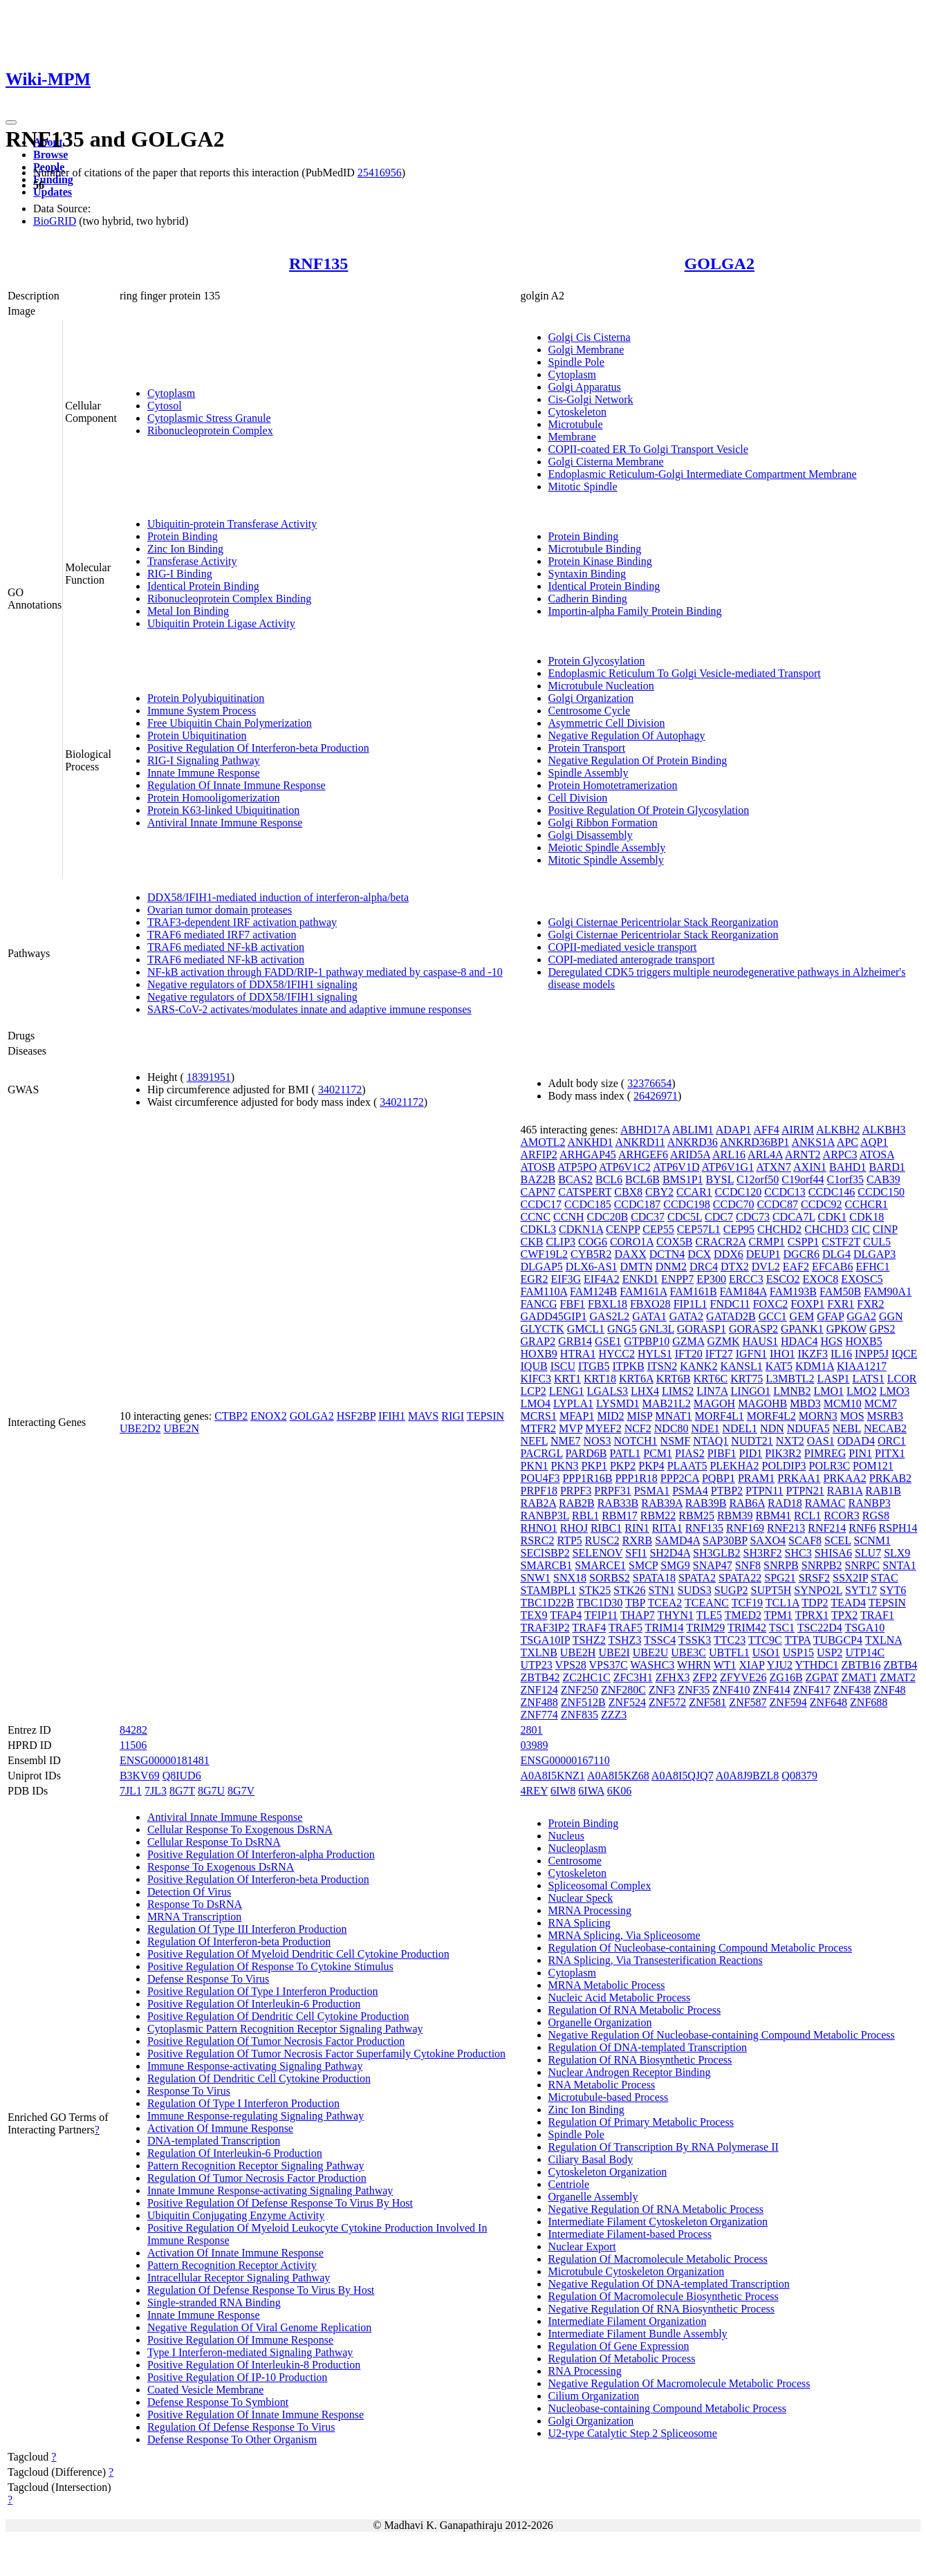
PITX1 (890, 1453)
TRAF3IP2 (545, 1627)
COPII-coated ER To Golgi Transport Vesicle (648, 449)
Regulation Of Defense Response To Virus (241, 2427)
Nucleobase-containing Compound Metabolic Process (667, 2408)
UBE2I (613, 1652)
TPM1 (778, 1615)
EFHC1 (872, 1266)
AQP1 (874, 1142)
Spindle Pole (576, 362)
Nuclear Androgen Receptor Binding (629, 2072)
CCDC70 (733, 1204)
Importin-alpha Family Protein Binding (635, 611)
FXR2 (870, 1304)
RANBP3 (869, 1503)
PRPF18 (539, 1491)
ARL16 (729, 1154)
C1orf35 (845, 1179)
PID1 (751, 1453)
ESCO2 (783, 1279)
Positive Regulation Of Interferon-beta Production (258, 748)
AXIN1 (809, 1167)
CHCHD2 (779, 1229)
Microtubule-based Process (608, 2097)
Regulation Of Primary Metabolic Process (641, 2122)
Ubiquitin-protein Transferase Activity (232, 524)
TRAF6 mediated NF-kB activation (225, 947)
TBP (635, 1603)
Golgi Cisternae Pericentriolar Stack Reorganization (663, 922)
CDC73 (753, 1217)
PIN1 (860, 1453)
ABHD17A (645, 1130)
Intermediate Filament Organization (627, 2321)
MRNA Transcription (194, 1916)
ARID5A (690, 1154)
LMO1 (829, 1391)
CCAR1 (694, 1192)
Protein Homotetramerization (613, 785)
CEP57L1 (699, 1229)
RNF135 (318, 263)
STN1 (662, 1590)
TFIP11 (601, 1615)
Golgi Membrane (586, 349)
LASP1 (833, 1378)
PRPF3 (575, 1491)
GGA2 (861, 1316)
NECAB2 (885, 1428)
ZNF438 (852, 1690)
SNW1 (536, 1578)
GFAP (830, 1316)
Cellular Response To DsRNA (214, 1842)
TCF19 (747, 1603)
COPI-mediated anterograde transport (631, 959)
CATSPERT (584, 1192)
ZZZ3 (614, 1715)
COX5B (674, 1242)
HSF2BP (356, 1416)
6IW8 (562, 1791)
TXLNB (539, 1652)
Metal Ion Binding (188, 611)
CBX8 (628, 1192)
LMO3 (895, 1391)
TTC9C (765, 1640)
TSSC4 (660, 1640)
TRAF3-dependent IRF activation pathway (242, 922)
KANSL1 (741, 1366)
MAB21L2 (666, 1403)
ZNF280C (623, 1690)
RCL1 (807, 1515)
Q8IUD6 (182, 1775)
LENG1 (566, 1391)
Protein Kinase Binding (600, 561)
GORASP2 (753, 1329)
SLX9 (897, 1553)
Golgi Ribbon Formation (603, 822)
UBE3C (688, 1652)
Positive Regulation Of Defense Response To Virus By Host (280, 2203)
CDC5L (684, 1217)
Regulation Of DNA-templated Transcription (648, 2047)
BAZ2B (538, 1179)
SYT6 (893, 1590)
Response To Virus (188, 2091)
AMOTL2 (543, 1142)
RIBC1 (606, 1528)
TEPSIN (485, 1416)
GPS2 (882, 1329)
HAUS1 (760, 1341)
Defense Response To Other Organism (232, 2439)
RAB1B (883, 1491)
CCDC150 (881, 1192)
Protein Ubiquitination (197, 735)
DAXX (631, 1254)
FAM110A (544, 1291)
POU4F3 (540, 1478)
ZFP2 (704, 1677)
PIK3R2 (783, 1453)
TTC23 (730, 1640)
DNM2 (671, 1266)
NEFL (534, 1441)
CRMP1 (766, 1242)
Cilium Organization (594, 2396)
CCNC (536, 1217)
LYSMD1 (617, 1403)
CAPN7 (538, 1192)
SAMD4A (677, 1540)
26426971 (655, 1096)
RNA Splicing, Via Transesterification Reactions (655, 1960)
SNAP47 (712, 1565)
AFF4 (766, 1130)
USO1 (766, 1652)
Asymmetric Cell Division (606, 723)
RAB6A (747, 1503)
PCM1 (657, 1453)
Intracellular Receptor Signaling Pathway (238, 2277)
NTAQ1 (710, 1441)
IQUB (534, 1366)
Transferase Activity (192, 561)
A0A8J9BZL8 (747, 1775)
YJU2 (780, 1665)
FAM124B (593, 1291)
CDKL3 (539, 1229)
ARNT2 (803, 1154)
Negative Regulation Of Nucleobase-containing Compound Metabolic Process (721, 2035)
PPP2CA (679, 1478)
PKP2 (623, 1466)
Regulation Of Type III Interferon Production (247, 1929)
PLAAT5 (687, 1466)
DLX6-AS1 (592, 1266)
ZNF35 (694, 1690)
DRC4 (703, 1266)
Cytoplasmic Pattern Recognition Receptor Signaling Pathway (285, 2029)
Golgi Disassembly (590, 835)
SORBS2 (609, 1578)
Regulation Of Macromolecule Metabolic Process (658, 2259)
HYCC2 (616, 1354)
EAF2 (796, 1266)
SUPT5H (771, 1590)
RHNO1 (539, 1528)
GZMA (688, 1341)
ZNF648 (828, 1702)
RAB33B (618, 1503)
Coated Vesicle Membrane (205, 2390)
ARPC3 (840, 1154)
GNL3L (657, 1329)
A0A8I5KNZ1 (553, 1775)
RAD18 (785, 1503)
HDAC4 (799, 1341)
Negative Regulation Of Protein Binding (638, 760)
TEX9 (534, 1615)
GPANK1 (802, 1329)
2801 (532, 1730)
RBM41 (773, 1515)
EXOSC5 (861, 1279)
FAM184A (743, 1291)
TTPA (797, 1640)
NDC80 (671, 1428)
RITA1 (667, 1528)
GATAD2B (731, 1316)
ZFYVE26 (743, 1677)
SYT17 (861, 1590)
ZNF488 (539, 1702)
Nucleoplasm (577, 1848)
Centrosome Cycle (589, 710)
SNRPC (862, 1565)
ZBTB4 (900, 1665)
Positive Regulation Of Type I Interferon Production (262, 1991)
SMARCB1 (547, 1565)
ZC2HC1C (586, 1677)
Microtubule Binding (595, 549)
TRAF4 (589, 1627)
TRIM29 (705, 1627)
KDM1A (814, 1366)
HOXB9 (539, 1354)
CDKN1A (581, 1229)
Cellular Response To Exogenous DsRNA (240, 1829)
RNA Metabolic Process (602, 2085)
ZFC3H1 (633, 1677)
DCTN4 (667, 1254)
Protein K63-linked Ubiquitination (223, 810)
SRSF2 (814, 1578)
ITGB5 (593, 1366)
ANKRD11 (640, 1142)
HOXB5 (863, 1341)
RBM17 (620, 1515)
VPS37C (608, 1665)
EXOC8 (821, 1279)
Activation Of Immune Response (220, 2128)
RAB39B (706, 1503)
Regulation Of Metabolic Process (622, 2358)
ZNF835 (579, 1715)
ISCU (562, 1366)
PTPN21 (805, 1491)
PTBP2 (727, 1491)
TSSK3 (694, 1640)
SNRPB (781, 1565)
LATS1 (869, 1378)
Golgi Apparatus (584, 387)
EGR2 (534, 1279)
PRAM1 (756, 1478)
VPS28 (570, 1665)
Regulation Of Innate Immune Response (236, 785)
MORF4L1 (719, 1416)
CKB (532, 1242)
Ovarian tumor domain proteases (219, 910)
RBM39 (735, 1515)
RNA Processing (585, 2371)
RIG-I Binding (179, 574)
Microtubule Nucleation (601, 686)
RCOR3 (842, 1515)
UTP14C (865, 1652)
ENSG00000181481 (165, 1760)
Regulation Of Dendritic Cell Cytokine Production (259, 2078)
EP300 (711, 1279)
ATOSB (538, 1167)
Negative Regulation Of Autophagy (626, 735)
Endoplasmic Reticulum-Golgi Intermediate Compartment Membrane (702, 474)
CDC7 (719, 1217)
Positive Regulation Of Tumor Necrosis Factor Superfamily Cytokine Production (326, 2053)
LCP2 (533, 1391)
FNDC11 (730, 1304)
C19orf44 (802, 1179)
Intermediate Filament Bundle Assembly (638, 2333)
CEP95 (738, 1229)
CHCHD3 (826, 1229)
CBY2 (659, 1192)
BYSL (720, 1179)
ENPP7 (677, 1279)
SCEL (837, 1540)
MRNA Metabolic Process (606, 1985)
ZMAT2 (898, 1677)
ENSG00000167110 (565, 1760)
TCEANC (707, 1603)
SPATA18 (654, 1578)
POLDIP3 (784, 1466)
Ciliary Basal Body (590, 2159)
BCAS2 (575, 1179)
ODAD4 (856, 1441)
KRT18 (600, 1378)
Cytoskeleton (577, 412)
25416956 (380, 172)
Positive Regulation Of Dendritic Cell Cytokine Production (278, 2016)
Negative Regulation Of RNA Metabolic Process (656, 2209)
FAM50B (840, 1291)
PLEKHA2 (734, 1466)
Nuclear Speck (580, 1898)
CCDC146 (831, 1192)
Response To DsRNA (194, 1904)
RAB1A (845, 1491)
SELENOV (598, 1553)
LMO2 (861, 1391)
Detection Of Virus (189, 1892)
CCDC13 (785, 1192)
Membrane (572, 437)
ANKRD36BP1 (754, 1142)
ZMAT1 (860, 1677)
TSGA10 (864, 1627)
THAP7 (637, 1615)
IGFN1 (751, 1354)
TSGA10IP (545, 1640)
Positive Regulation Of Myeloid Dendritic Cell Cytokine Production (298, 1954)
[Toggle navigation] (11, 122)
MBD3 (805, 1403)
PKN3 (565, 1466)
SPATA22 (740, 1578)
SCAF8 (805, 1540)
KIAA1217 (862, 1366)
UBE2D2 (140, 1428)
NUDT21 (751, 1441)
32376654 (649, 1083)
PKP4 (651, 1466)
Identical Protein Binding (203, 586)
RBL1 (585, 1515)
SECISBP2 (545, 1553)
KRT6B (673, 1378)
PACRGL (542, 1453)
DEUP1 (763, 1254)
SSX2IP (850, 1578)
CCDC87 (777, 1204)
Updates (52, 192)
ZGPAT (822, 1677)
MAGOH (714, 1403)
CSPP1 (803, 1242)
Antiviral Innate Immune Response (224, 822)
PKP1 (594, 1466)
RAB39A (662, 1503)
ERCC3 (746, 1279)
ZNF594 (788, 1702)
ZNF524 (627, 1702)
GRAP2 (538, 1341)
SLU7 (868, 1553)
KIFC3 (536, 1378)
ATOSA (877, 1154)
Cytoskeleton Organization (607, 2172)
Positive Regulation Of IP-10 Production (237, 2377)
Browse (50, 154)
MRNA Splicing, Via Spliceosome (624, 1935)
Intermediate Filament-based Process (630, 2234)
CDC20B (608, 1217)
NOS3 (597, 1441)
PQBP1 (718, 1478)
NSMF (675, 1441)
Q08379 (799, 1775)
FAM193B (793, 1291)
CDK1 (832, 1217)
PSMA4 (690, 1491)
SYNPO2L (818, 1590)
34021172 (340, 1089)
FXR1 (840, 1304)
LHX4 (645, 1391)
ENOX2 (268, 1416)
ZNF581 (707, 1702)
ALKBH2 (838, 1130)
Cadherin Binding (587, 598)
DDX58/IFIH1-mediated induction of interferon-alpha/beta (278, 897)
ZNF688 (868, 1702)
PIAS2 (690, 1453)
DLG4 (836, 1254)
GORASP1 (701, 1329)
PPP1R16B (587, 1478)
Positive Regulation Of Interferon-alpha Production (261, 1854)
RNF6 (862, 1528)
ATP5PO (577, 1167)
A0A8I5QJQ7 (682, 1775)
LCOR (902, 1378)
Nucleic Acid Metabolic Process (619, 1997)
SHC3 (798, 1553)
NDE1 (706, 1428)
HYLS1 (655, 1354)
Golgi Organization (591, 698)
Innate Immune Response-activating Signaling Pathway (270, 2190)
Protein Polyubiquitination (205, 698)
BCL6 (608, 1179)
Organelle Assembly (593, 2197)
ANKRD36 (692, 1142)
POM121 (873, 1466)
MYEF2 (603, 1428)
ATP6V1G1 (728, 1167)
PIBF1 (722, 1453)
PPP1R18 (636, 1478)
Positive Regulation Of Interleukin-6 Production (253, 2004)
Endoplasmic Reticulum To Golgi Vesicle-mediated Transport (684, 673)
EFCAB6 (832, 1266)
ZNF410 (731, 1690)
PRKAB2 (890, 1478)
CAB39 (883, 1179)
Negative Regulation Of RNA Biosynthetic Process (661, 2309)
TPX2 (844, 1615)
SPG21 (779, 1578)
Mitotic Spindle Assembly (606, 860)
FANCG (539, 1304)
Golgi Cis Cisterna (589, 337)
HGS (831, 1341)
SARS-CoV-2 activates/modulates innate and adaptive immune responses (309, 1009)
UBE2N (181, 1428)
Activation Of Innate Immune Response (235, 2253)
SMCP (643, 1565)
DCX (699, 1254)
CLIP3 (560, 1242)
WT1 (725, 1665)
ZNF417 (812, 1690)
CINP (885, 1229)
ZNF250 (579, 1690)
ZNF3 (662, 1690)
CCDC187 (637, 1204)
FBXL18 (607, 1304)
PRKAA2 (845, 1478)
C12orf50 (758, 1179)
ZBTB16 (861, 1665)
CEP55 (658, 1229)
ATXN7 (773, 1167)
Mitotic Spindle (583, 486)
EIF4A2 (602, 1279)
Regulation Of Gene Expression (618, 2346)
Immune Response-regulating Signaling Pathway (255, 2116)
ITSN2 (662, 1366)
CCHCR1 (866, 1204)
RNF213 (786, 1528)
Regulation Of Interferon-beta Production (239, 1941)
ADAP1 (734, 1130)
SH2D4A (669, 1553)
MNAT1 (673, 1416)
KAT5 (779, 1366)
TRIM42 (747, 1627)
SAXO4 (768, 1540)
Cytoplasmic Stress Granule (209, 418)
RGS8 (875, 1515)
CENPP (623, 1229)
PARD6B (586, 1453)
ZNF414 (771, 1690)
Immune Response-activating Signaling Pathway (255, 2066)
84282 (133, 1730)
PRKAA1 (798, 1478)
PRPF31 (612, 1491)
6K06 (619, 1791)
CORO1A (632, 1242)
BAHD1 (847, 1167)
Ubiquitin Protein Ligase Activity (221, 623)
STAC (884, 1578)
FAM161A (643, 1291)
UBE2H (578, 1652)
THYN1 (676, 1615)
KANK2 (698, 1366)
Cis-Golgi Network (590, 399)
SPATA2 (697, 1578)
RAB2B (577, 1503)
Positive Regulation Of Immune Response (240, 2340)
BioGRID (54, 221)
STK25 (595, 1590)
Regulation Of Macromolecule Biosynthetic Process (663, 2296)
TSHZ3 (624, 1640)
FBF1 (572, 1304)
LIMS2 (678, 1391)
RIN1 (636, 1528)
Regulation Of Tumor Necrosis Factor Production (257, 2178)
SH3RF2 (762, 1553)
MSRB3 (885, 1416)
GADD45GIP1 (554, 1316)
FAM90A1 (887, 1291)
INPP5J (872, 1354)
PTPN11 (765, 1491)
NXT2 (790, 1441)
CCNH (568, 1217)
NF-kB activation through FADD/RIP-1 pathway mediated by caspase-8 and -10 (325, 972)
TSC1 (782, 1627)
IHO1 (782, 1354)
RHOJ (574, 1528)
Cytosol (164, 405)
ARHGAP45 (587, 1154)
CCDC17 (541, 1204)
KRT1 (567, 1378)
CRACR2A (720, 1242)
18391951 (209, 1077)
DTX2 (735, 1266)
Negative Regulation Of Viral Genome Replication (259, 2327)
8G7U (211, 1791)
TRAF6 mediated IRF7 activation (222, 934)
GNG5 (622, 1329)
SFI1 (636, 1553)
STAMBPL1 (549, 1590)
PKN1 (534, 1466)
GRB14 (575, 1341)
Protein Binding (182, 536)
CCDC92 (821, 1204)
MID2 (610, 1416)
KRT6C (711, 1378)
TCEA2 (664, 1603)
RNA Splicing (579, 1923)
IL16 (841, 1354)
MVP (570, 1428)
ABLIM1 (693, 1130)
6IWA (591, 1791)
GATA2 (686, 1316)
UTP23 (537, 1665)
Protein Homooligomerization (213, 798)
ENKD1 (640, 1279)
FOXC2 (770, 1304)
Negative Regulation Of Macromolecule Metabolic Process (679, 2383)
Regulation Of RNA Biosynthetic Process (640, 2060)
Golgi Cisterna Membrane (606, 461)
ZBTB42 (540, 1677)
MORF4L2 (771, 1416)
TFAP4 (566, 1615)
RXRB (637, 1540)
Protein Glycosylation (596, 661)
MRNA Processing (589, 1910)
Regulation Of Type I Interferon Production (243, 2103)
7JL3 (156, 1791)
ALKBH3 (883, 1130)
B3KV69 (140, 1775)
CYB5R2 (591, 1254)
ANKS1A (812, 1142)
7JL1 (131, 1791)
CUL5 (877, 1242)
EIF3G (566, 1279)
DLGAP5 (542, 1266)
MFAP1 (576, 1416)
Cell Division (578, 798)
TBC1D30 (600, 1603)
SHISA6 (833, 1553)
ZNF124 (539, 1690)
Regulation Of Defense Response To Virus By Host (260, 2290)
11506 (133, 1745)
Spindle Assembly (588, 773)
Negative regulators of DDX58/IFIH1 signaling (252, 984)
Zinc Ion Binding (185, 549)
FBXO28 (650, 1304)
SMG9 (675, 1565)
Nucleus (566, 1836)
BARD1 (887, 1167)
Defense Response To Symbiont (217, 2402)
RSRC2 (538, 1540)
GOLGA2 (719, 263)
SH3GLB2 (716, 1553)
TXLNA (883, 1640)
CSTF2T (841, 1242)
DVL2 (766, 1266)
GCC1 (773, 1316)
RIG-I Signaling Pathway (203, 760)
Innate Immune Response (203, 773)
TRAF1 (877, 1615)
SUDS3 (695, 1590)
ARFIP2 (539, 1154)
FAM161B (692, 1291)
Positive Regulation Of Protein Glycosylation (649, 810)
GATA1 (649, 1316)
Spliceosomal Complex (599, 1885)
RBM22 (658, 1515)
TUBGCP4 (837, 1640)
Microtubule (575, 424)
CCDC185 (587, 1204)
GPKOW (846, 1329)
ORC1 (892, 1441)
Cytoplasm (171, 393)
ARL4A (765, 1154)
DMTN (636, 1266)
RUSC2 (602, 1540)
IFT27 (719, 1354)
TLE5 (709, 1615)
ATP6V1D (676, 1167)
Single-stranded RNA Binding (214, 2302)
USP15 (798, 1652)
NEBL (847, 1428)
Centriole (569, 2184)
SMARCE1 (600, 1565)
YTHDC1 (816, 1665)
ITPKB (628, 1366)
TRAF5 (625, 1627)
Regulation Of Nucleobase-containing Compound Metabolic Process (700, 1948)
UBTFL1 (729, 1652)
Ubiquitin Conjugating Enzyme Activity (235, 2215)
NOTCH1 (636, 1441)
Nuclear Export (582, 2246)
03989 (534, 1745)
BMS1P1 (683, 1179)
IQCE (904, 1354)
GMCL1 (585, 1329)
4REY (534, 1791)
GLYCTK (542, 1329)
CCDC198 (686, 1204)
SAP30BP (725, 1540)
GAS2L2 (610, 1316)
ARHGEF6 (643, 1154)
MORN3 (818, 1416)
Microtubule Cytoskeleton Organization (636, 2271)
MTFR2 (539, 1428)
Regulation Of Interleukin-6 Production (234, 2153)
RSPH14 (897, 1528)
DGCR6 (801, 1254)
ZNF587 (747, 1702)
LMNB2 (792, 1391)
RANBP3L (545, 1515)
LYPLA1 (573, 1403)
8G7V (241, 1791)
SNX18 (569, 1578)
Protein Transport (587, 748)
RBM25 (696, 1515)
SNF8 (748, 1565)
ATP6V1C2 (625, 1167)
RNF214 (827, 1528)
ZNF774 (539, 1715)
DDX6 (728, 1254)
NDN (772, 1428)
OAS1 (821, 1441)
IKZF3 (812, 1354)
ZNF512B (583, 1702)
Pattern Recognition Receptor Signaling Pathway (255, 2165)
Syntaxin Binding (587, 574)
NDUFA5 (808, 1428)
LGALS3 (608, 1391)
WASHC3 (652, 1665)
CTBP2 (231, 1416)
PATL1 (624, 1453)
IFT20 (689, 1354)
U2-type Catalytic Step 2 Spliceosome (632, 2433)
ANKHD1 (590, 1142)
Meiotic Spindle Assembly (607, 847)
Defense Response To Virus (208, 1979)
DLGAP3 (874, 1254)
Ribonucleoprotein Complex (210, 430)
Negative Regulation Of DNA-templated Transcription (669, 2284)
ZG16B (786, 1677)
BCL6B (642, 1179)
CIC (860, 1229)
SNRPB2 (822, 1565)
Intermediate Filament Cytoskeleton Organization (658, 2221)
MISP (639, 1416)
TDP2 (815, 1603)
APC (847, 1142)
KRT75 (746, 1378)
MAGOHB (762, 1403)
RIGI (452, 1416)
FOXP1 (807, 1304)
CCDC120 (738, 1192)
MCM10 (843, 1403)
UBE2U (651, 1652)
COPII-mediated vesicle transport (622, 947)
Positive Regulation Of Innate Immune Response (255, 2414)
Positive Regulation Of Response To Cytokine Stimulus (270, 1966)
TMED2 (743, 1615)
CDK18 (866, 1217)
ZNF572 (667, 1702)
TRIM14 (664, 1627)
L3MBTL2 (790, 1378)
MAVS (423, 1416)
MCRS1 (539, 1416)
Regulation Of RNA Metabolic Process (634, 2010)
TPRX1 (811, 1615)
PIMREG (825, 1453)
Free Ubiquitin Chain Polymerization (229, 723)
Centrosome (575, 1860)
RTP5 (569, 1540)
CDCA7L (793, 1217)
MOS (852, 1416)
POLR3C (830, 1466)
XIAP (752, 1665)
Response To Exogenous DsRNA (220, 1867)
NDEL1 (739, 1428)
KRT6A (636, 1378)
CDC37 (648, 1217)
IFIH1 (391, 1416)
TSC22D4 (819, 1627)
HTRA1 (578, 1354)
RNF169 (745, 1528)
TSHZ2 (589, 1640)
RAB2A (539, 1503)
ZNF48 (889, 1690)
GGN (891, 1316)
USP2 (829, 1652)
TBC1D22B (547, 1603)
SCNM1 (872, 1540)
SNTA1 (899, 1565)
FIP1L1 (690, 1304)
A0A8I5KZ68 (618, 1775)
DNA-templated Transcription (213, 2141)
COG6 (592, 1242)
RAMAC (825, 1503)
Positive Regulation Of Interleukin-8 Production (253, 2365)
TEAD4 (848, 1603)
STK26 (629, 1590)
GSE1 (608, 1341)
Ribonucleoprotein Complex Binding (229, 598)
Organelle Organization (600, 2022)
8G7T (182, 1791)
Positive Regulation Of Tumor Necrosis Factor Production (276, 2041)
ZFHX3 (673, 1677)
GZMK (723, 1341)
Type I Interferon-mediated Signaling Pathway (250, 2352)
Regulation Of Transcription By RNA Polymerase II (663, 2147)
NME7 (565, 1441)
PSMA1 (652, 1491)
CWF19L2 (544, 1254)
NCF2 (637, 1428)
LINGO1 (751, 1391)
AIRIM (797, 1130)
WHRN (694, 1665)
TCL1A (782, 1603)
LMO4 (536, 1403)
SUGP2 (731, 1590)
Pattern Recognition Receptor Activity (232, 2265)
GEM (802, 1316)
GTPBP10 (646, 1341)
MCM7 (880, 1403)
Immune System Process (201, 710)
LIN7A (712, 1391)
